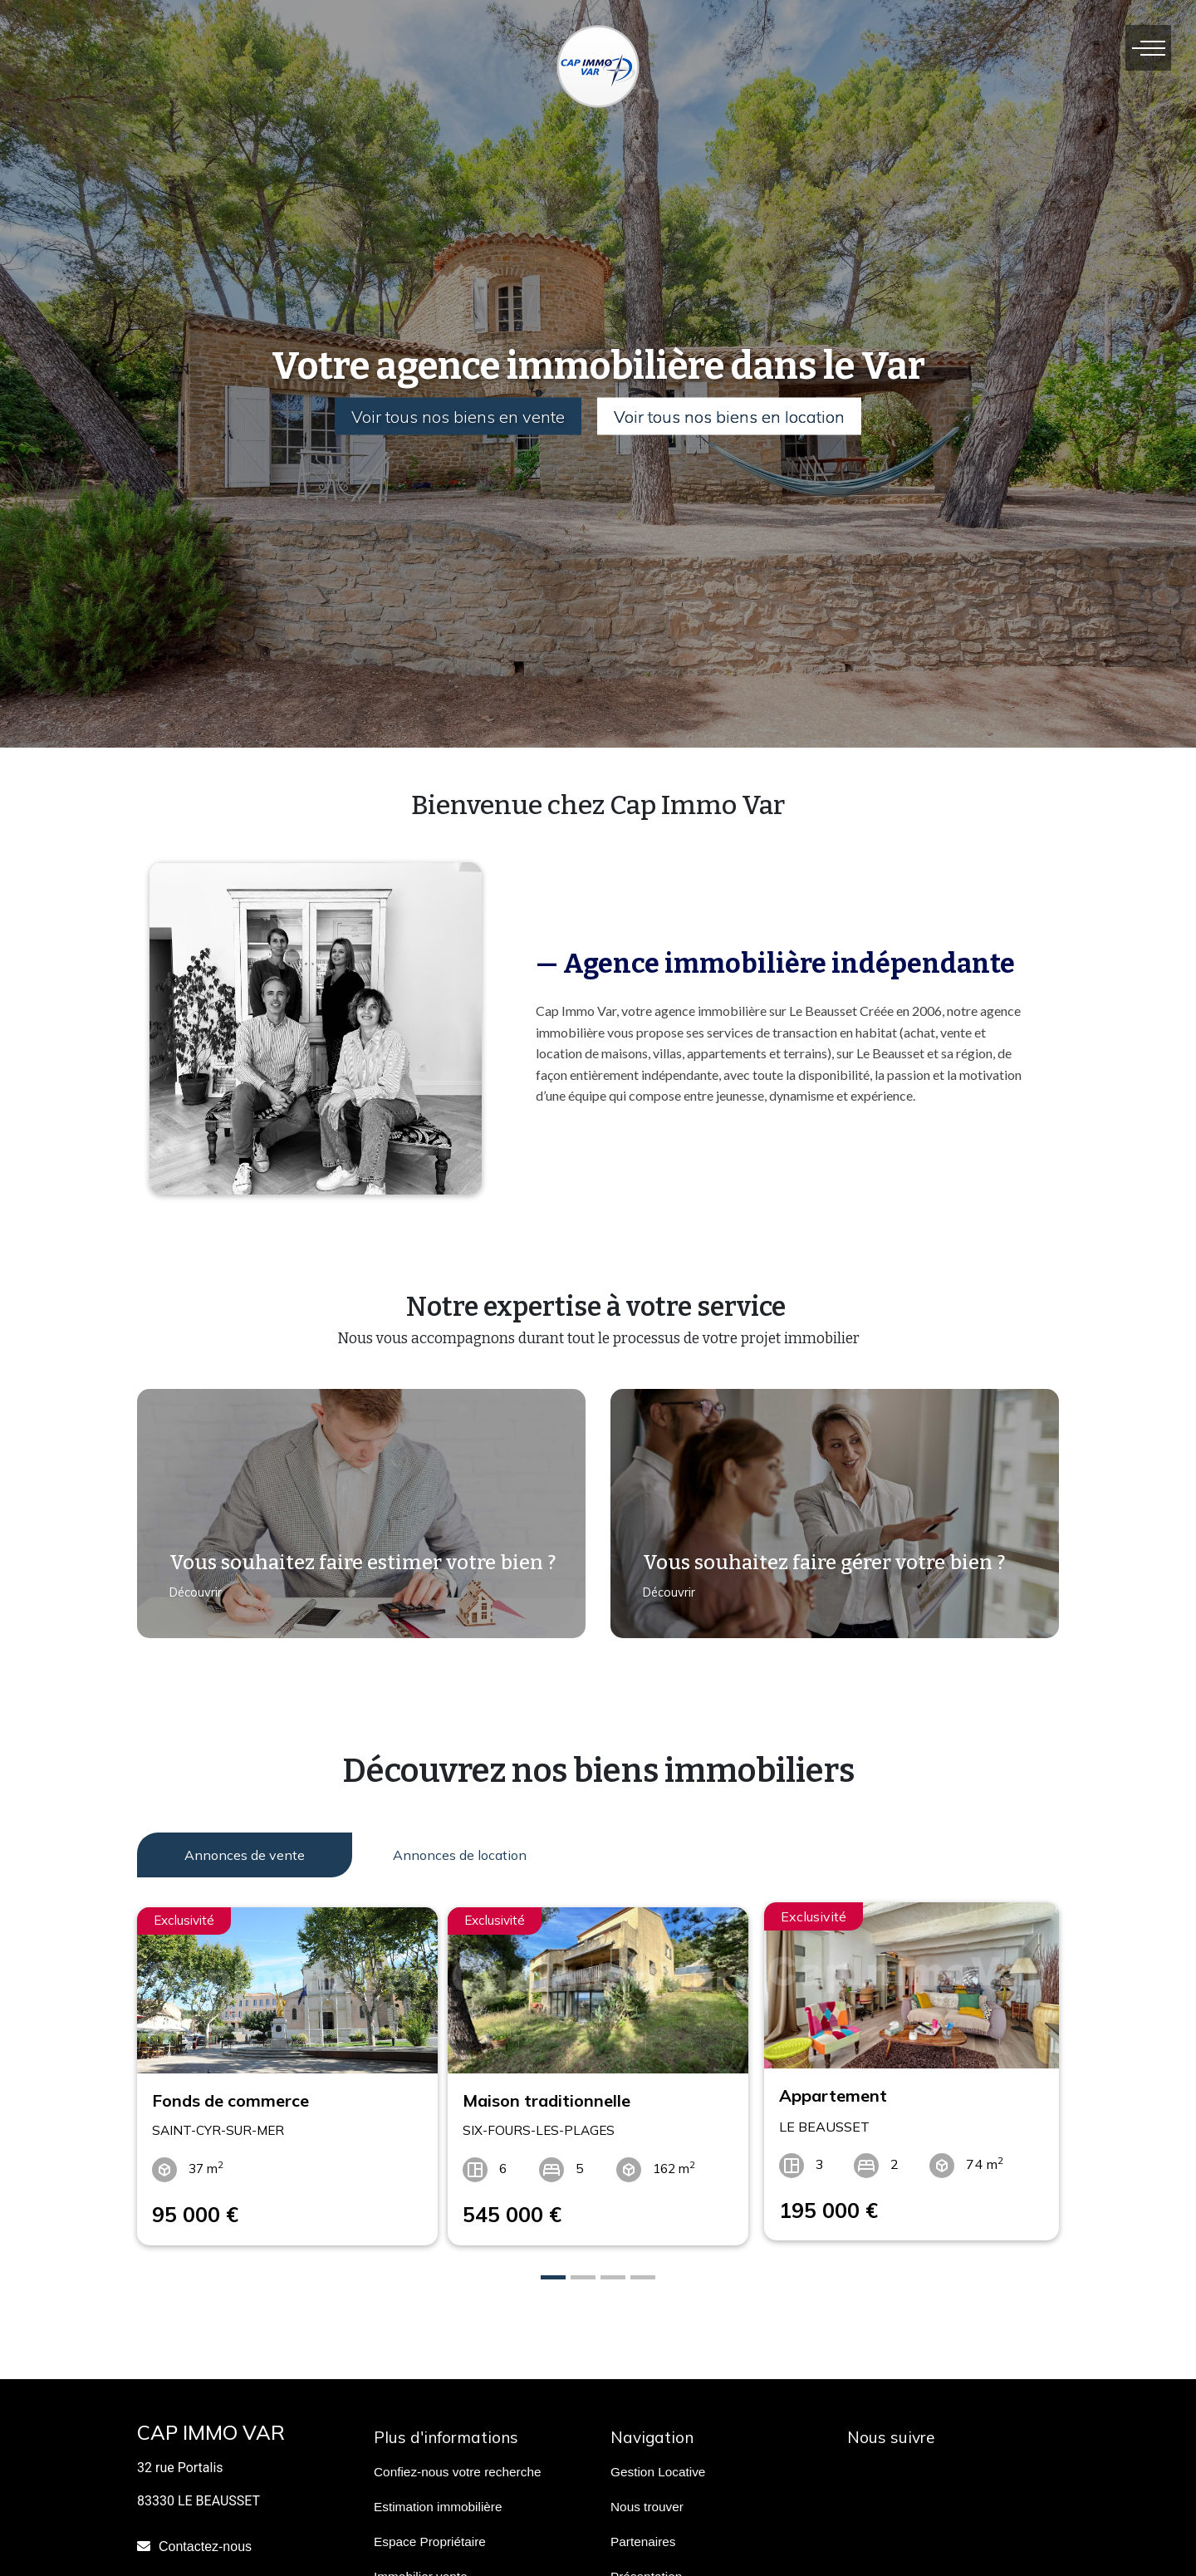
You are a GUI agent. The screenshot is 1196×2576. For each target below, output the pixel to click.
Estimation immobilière (438, 2497)
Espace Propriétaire (430, 2531)
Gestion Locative (657, 2462)
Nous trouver (647, 2497)
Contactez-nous (205, 2536)
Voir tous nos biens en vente (454, 416)
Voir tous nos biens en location (733, 416)
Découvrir (189, 1602)
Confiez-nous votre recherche (457, 2462)
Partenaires (643, 2531)
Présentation (646, 2566)
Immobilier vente (421, 2566)
